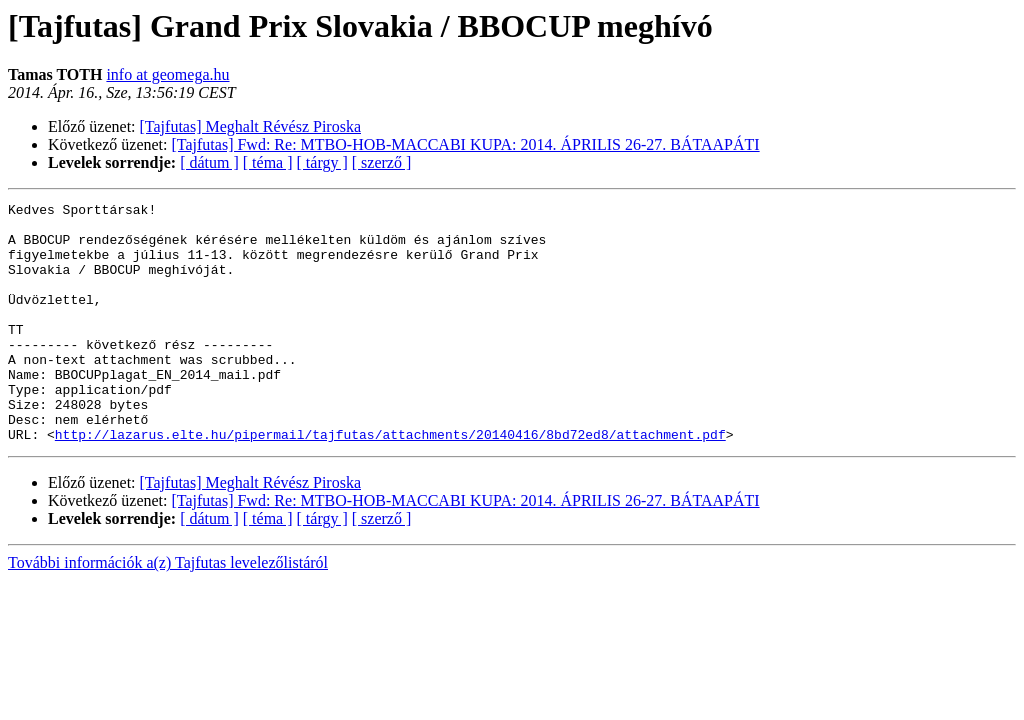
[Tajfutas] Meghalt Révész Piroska (250, 126)
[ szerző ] (382, 162)
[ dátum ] (209, 162)
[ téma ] (268, 162)
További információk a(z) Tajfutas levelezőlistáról (168, 610)
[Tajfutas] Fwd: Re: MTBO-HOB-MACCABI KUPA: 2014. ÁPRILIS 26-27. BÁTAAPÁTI (466, 144)
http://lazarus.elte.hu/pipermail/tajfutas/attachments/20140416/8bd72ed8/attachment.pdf (390, 482)
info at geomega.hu (167, 74)
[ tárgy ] (322, 162)
